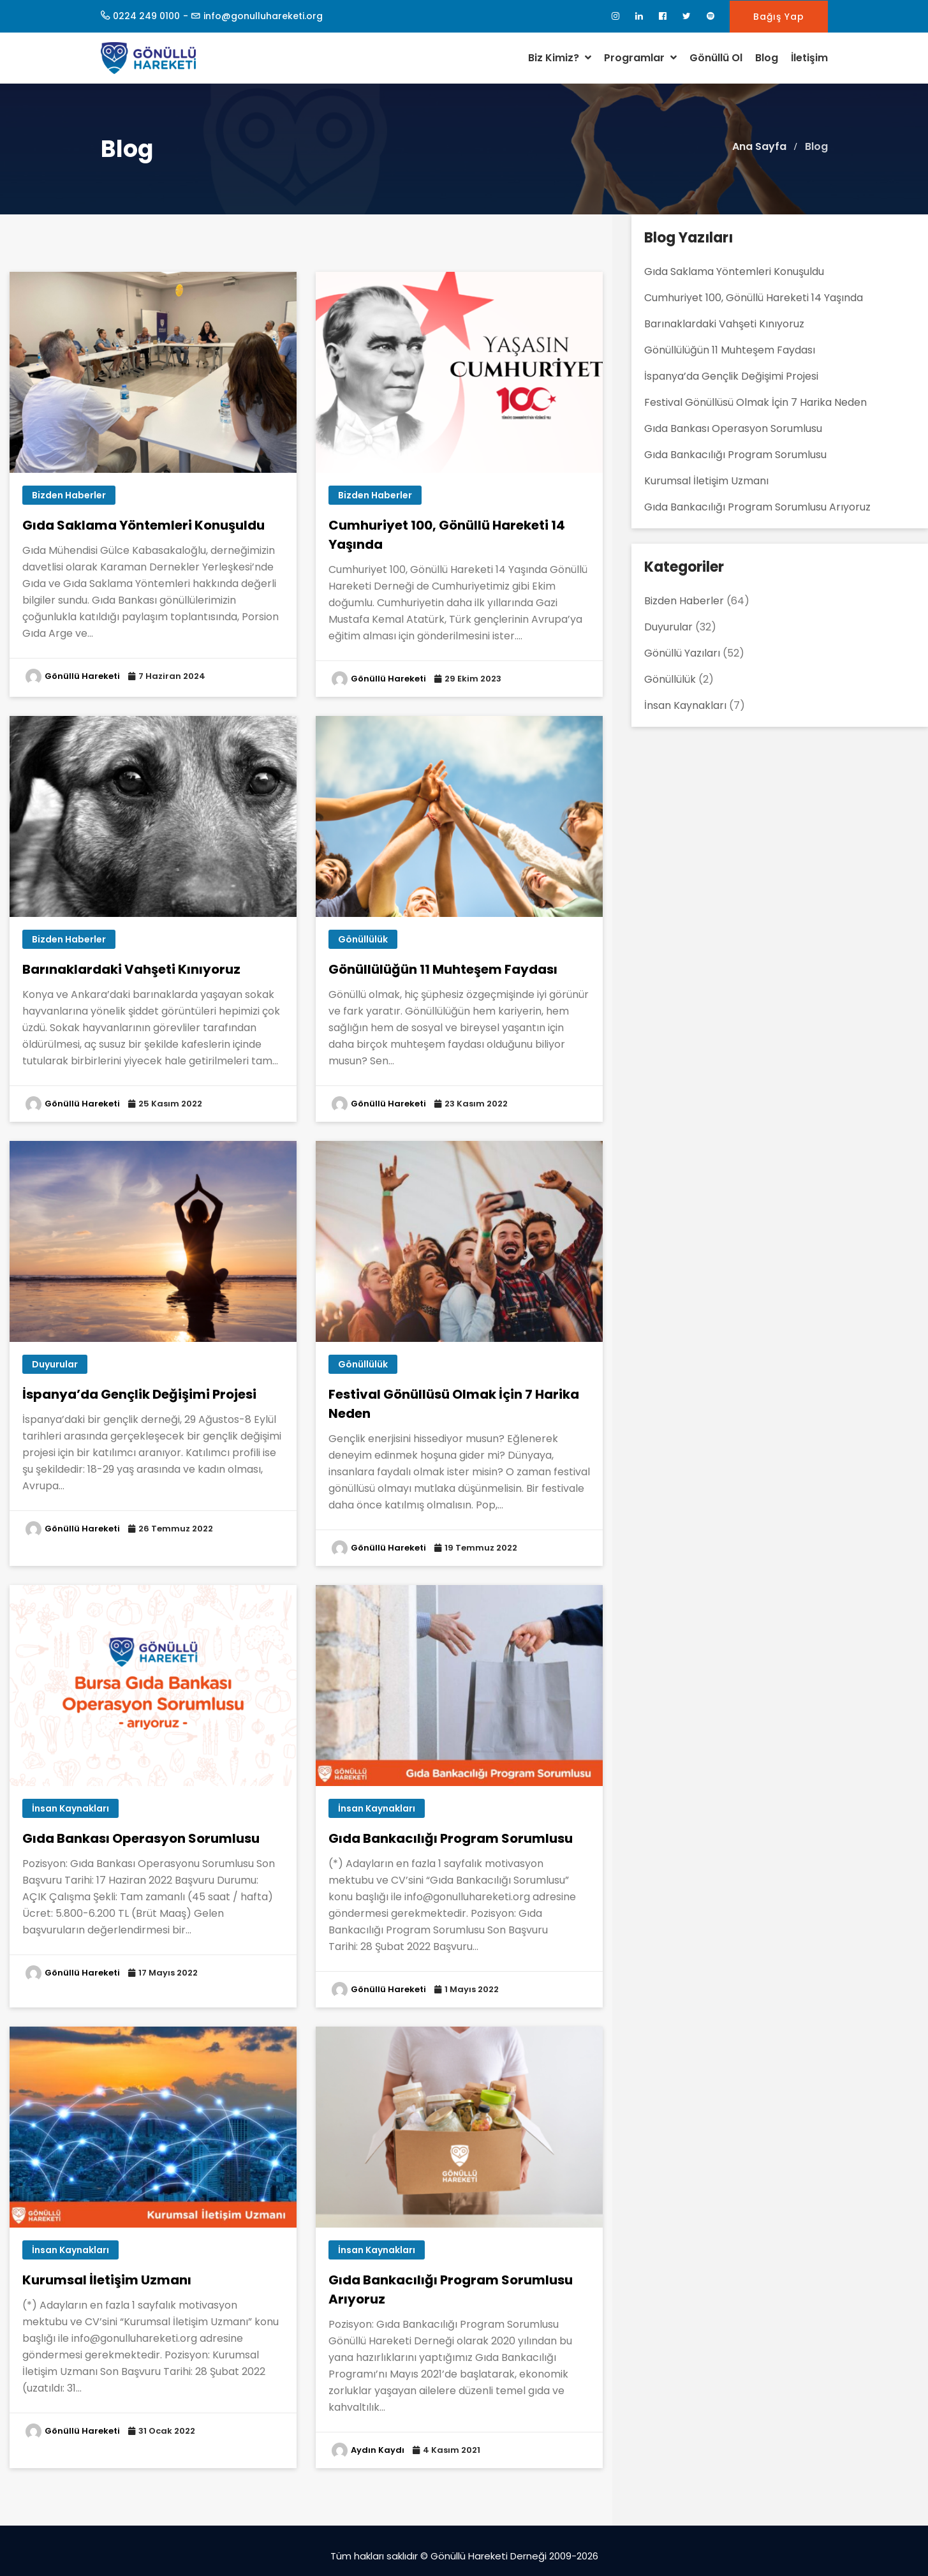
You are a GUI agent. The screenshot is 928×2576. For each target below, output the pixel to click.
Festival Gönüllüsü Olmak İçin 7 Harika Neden (755, 402)
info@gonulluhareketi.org (263, 16)
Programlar (640, 57)
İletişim (809, 57)
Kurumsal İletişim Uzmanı (106, 2280)
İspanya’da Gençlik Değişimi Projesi (139, 1394)
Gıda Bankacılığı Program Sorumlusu (450, 1838)
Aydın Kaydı (377, 2450)
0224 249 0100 (146, 16)
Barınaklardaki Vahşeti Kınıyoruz (131, 969)
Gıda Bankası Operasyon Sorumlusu (141, 1838)
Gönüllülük (363, 939)
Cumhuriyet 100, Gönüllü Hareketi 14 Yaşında (753, 297)
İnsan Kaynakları (70, 1808)
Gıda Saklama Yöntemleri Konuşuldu (143, 525)
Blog (766, 57)
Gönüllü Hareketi (82, 676)
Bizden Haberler (69, 495)
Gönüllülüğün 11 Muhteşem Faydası (442, 969)
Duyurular (55, 1364)
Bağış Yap (778, 16)
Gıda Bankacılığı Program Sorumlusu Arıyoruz (757, 507)
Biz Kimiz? (559, 57)
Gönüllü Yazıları (682, 653)
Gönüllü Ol (715, 57)
